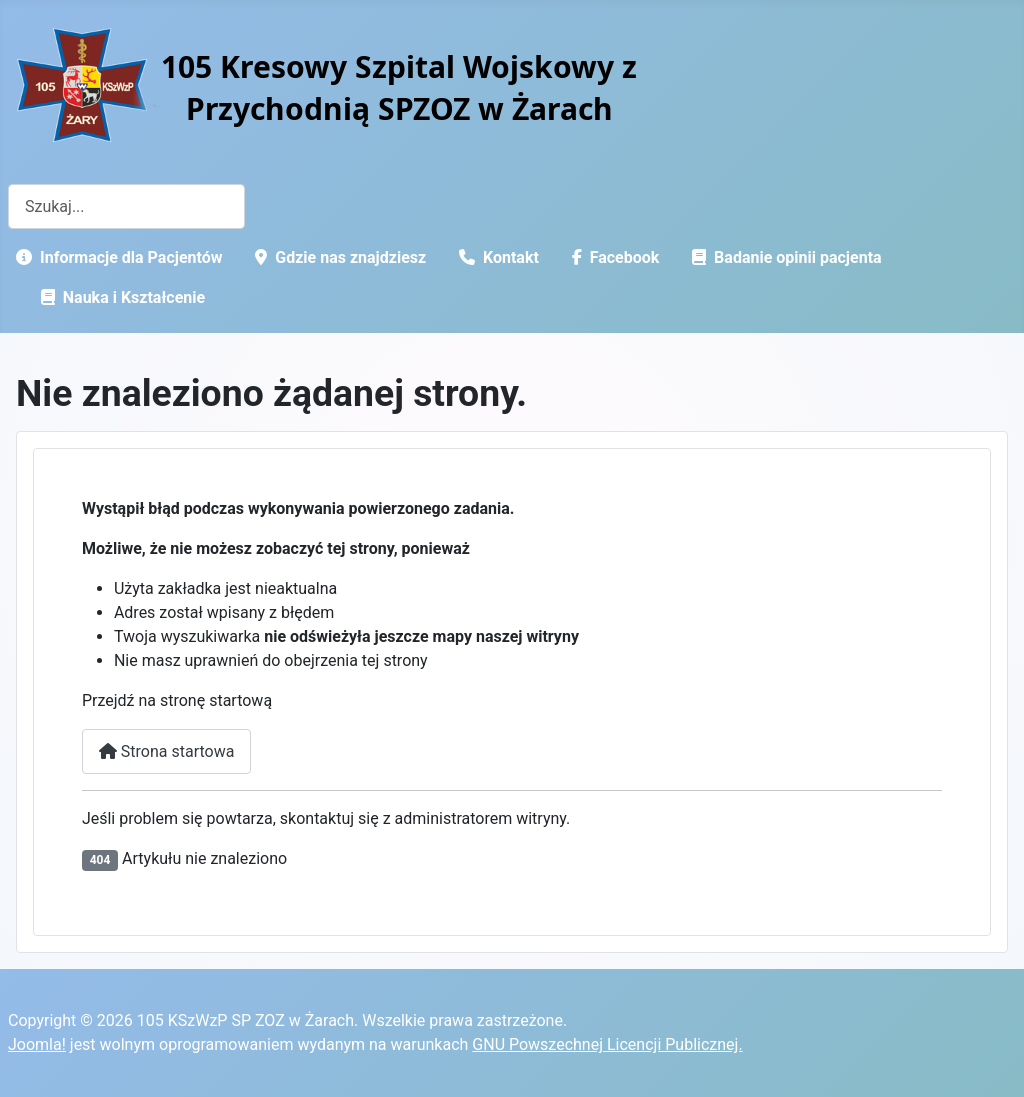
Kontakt (495, 257)
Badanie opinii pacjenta (783, 257)
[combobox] (126, 206)
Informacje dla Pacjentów (115, 257)
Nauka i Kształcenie (119, 297)
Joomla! (37, 1044)
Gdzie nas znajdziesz (336, 257)
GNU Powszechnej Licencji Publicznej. (607, 1044)
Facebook (612, 257)
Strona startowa (167, 751)
